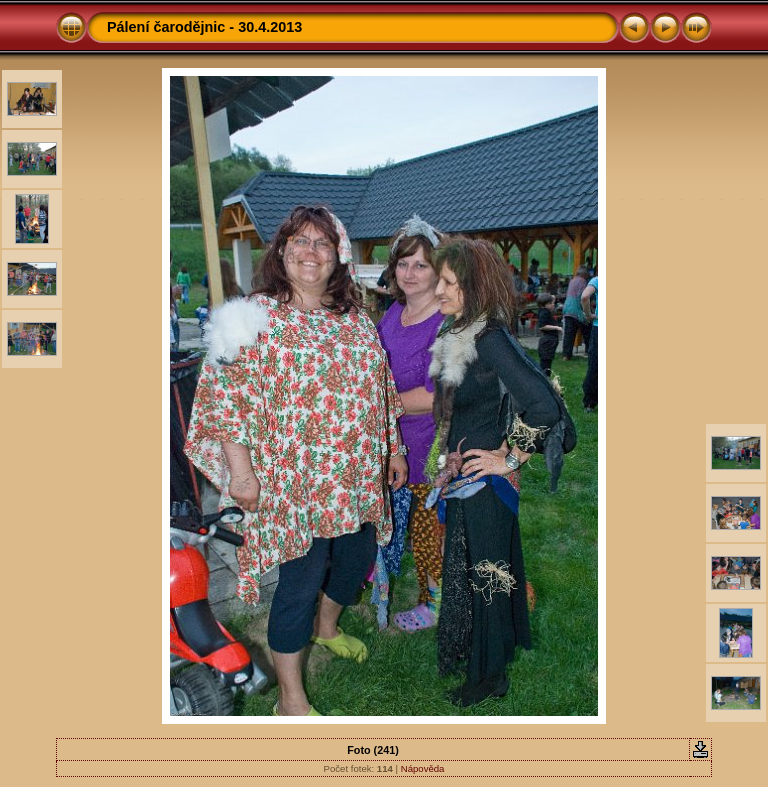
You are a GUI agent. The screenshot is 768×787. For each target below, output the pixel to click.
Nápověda (423, 768)
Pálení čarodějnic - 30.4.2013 (204, 27)
